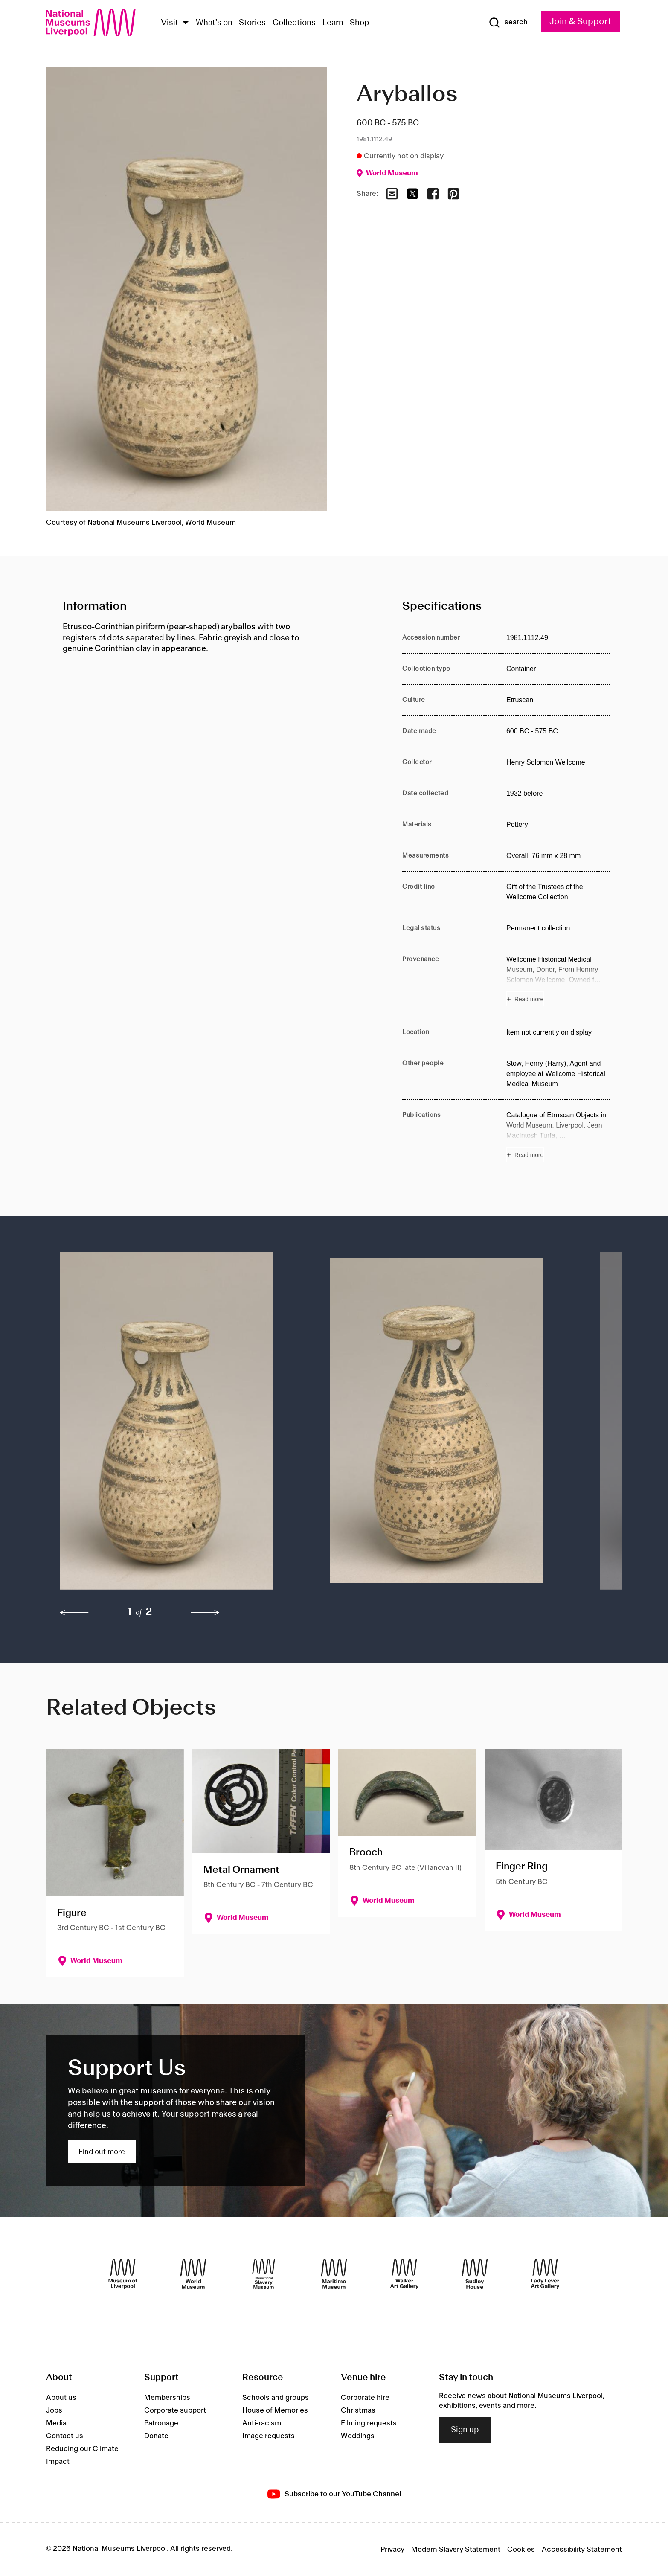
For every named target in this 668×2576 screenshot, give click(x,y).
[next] (205, 1612)
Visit (169, 23)
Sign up (465, 2430)
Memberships (167, 2398)
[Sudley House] (474, 2274)
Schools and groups (275, 2398)
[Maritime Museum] (334, 2274)
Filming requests (369, 2423)
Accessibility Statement (582, 2549)
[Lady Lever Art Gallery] (545, 2274)
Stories (252, 23)
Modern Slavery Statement (455, 2549)
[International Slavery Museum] (263, 2274)
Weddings (358, 2436)
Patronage (161, 2423)
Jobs (54, 2410)
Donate (156, 2436)
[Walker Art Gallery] (404, 2274)
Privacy (392, 2549)
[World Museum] (193, 2274)
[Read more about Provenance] (558, 980)
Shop (359, 23)
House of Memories (275, 2410)
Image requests (268, 2436)
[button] (178, 1425)
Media (56, 2423)
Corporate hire (365, 2398)
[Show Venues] (185, 23)
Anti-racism (261, 2423)
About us (61, 2398)
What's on (214, 23)
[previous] (74, 1612)
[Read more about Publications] (558, 1136)
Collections (294, 23)
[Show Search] (508, 23)
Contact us (64, 2436)
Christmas (358, 2410)
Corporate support (175, 2410)
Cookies (521, 2549)
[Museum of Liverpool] (122, 2274)
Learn (332, 23)
